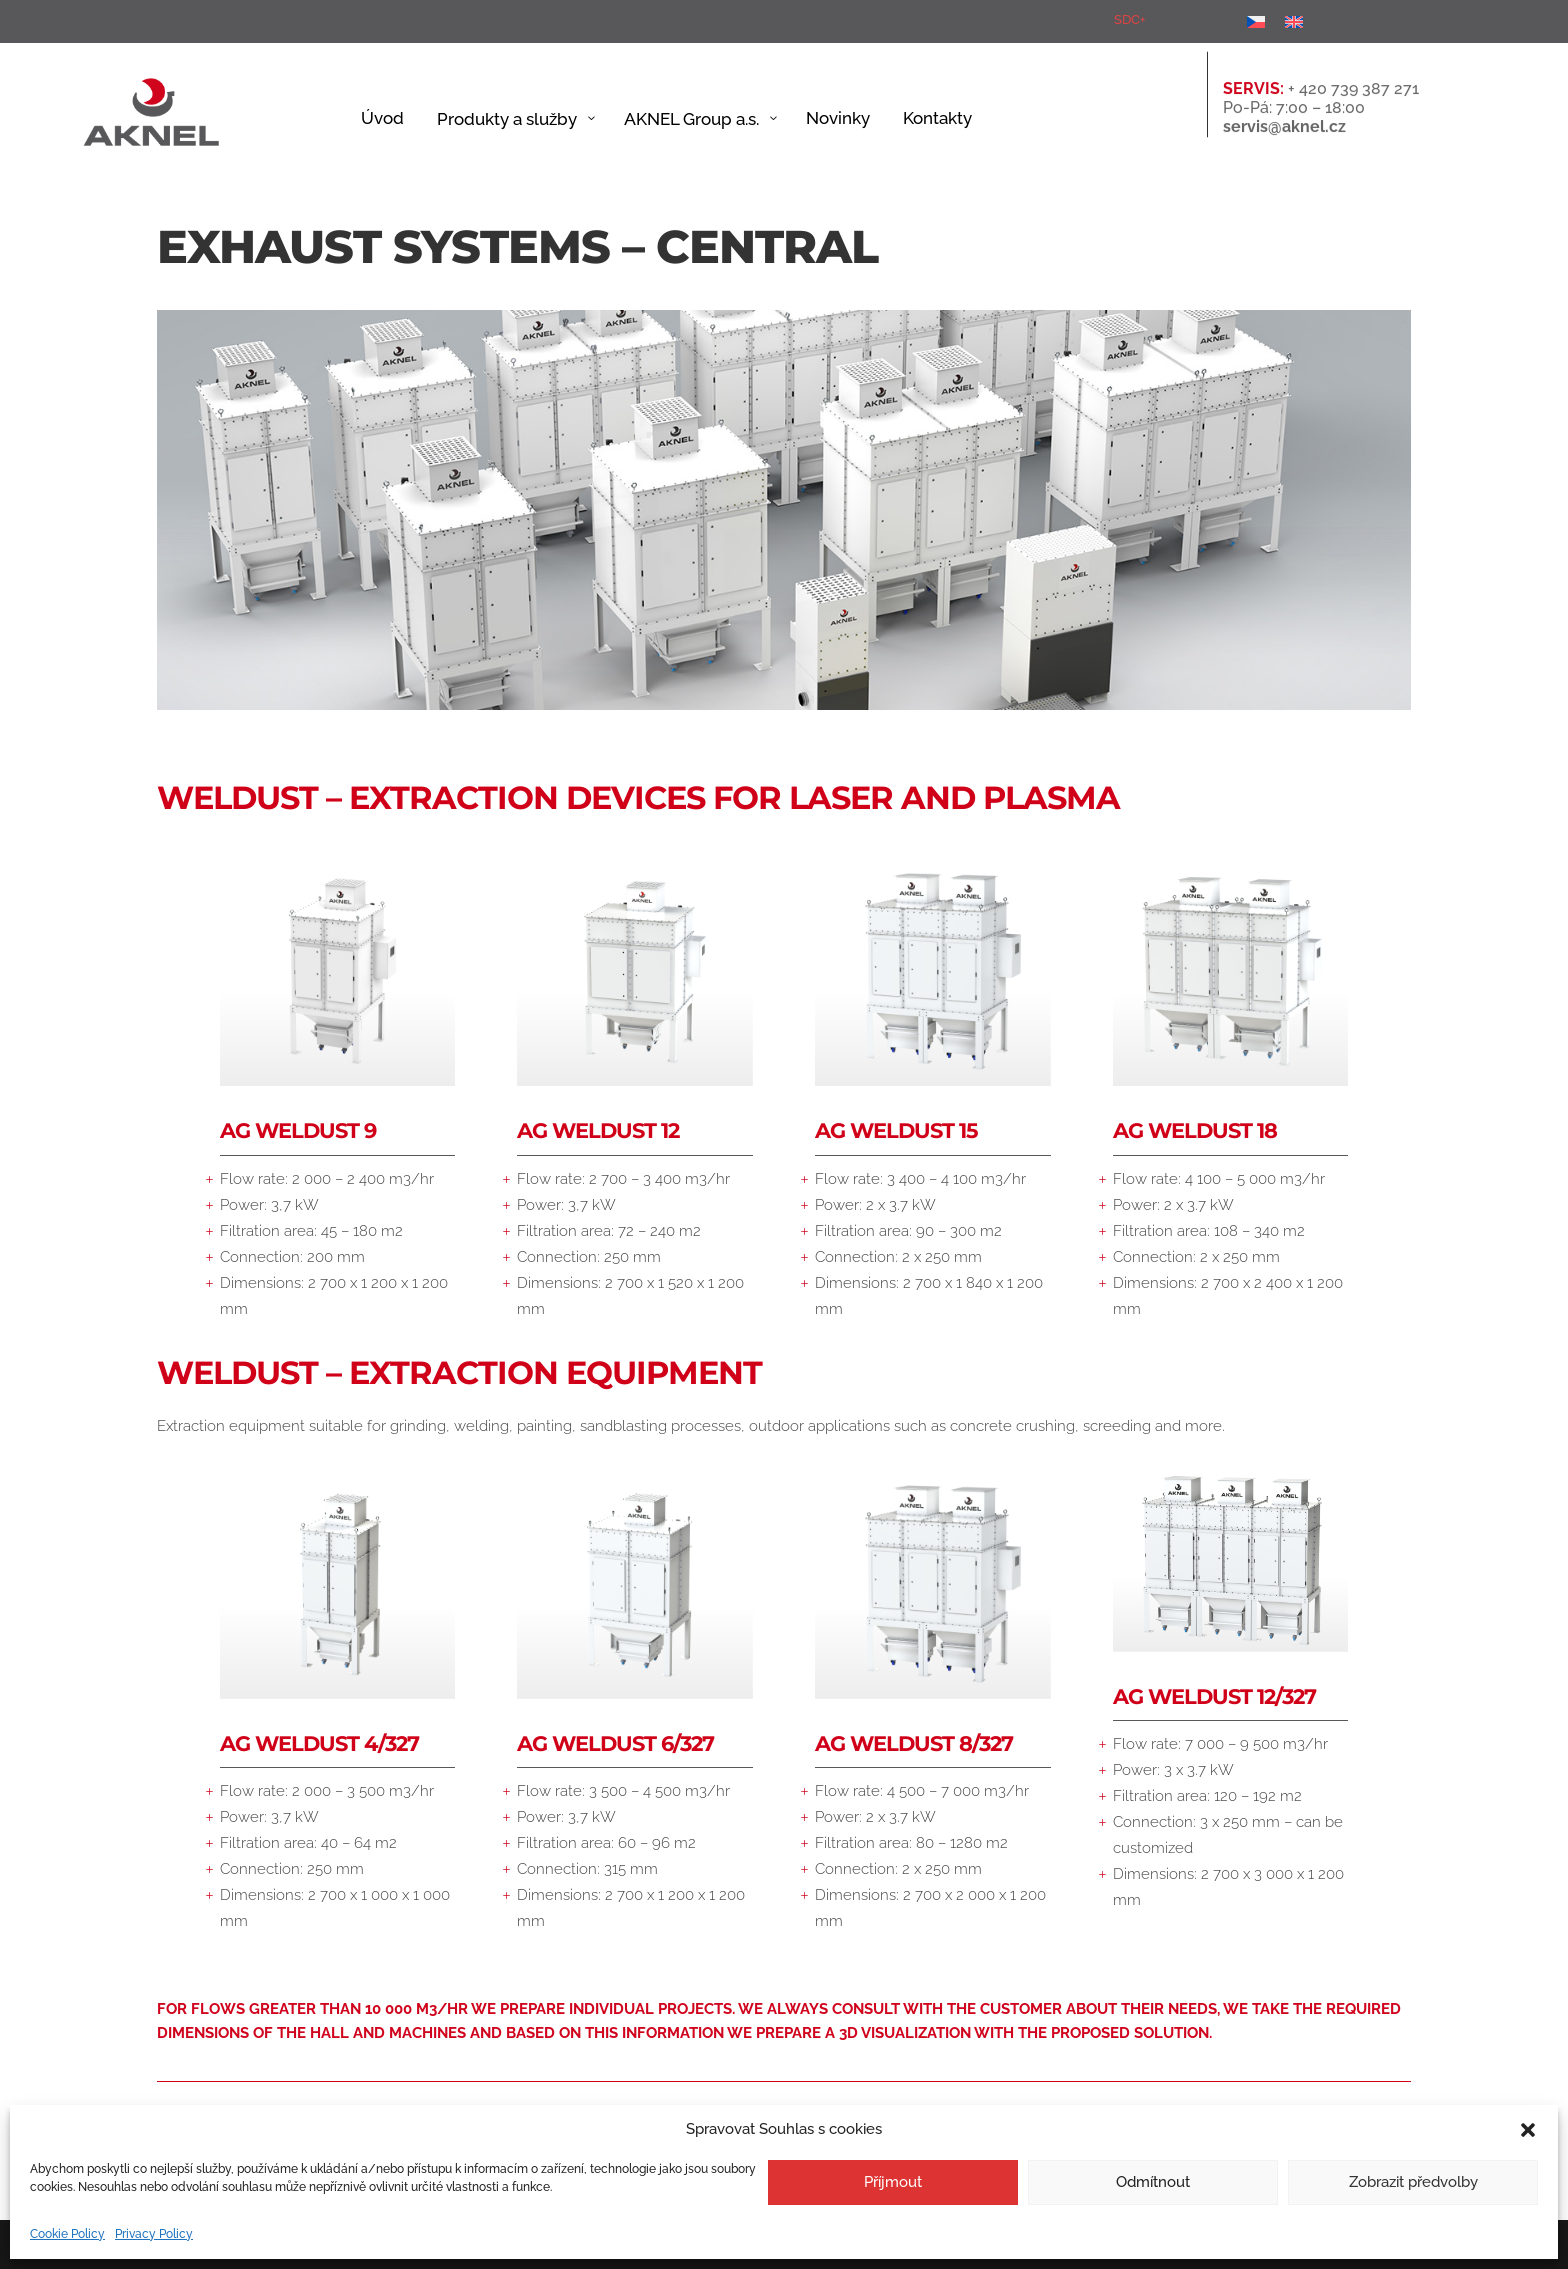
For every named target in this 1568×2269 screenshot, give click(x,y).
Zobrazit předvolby (1413, 2182)
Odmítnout (1153, 2182)
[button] (1528, 2130)
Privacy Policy (154, 2234)
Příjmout (893, 2182)
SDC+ (1129, 19)
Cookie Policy (67, 2234)
